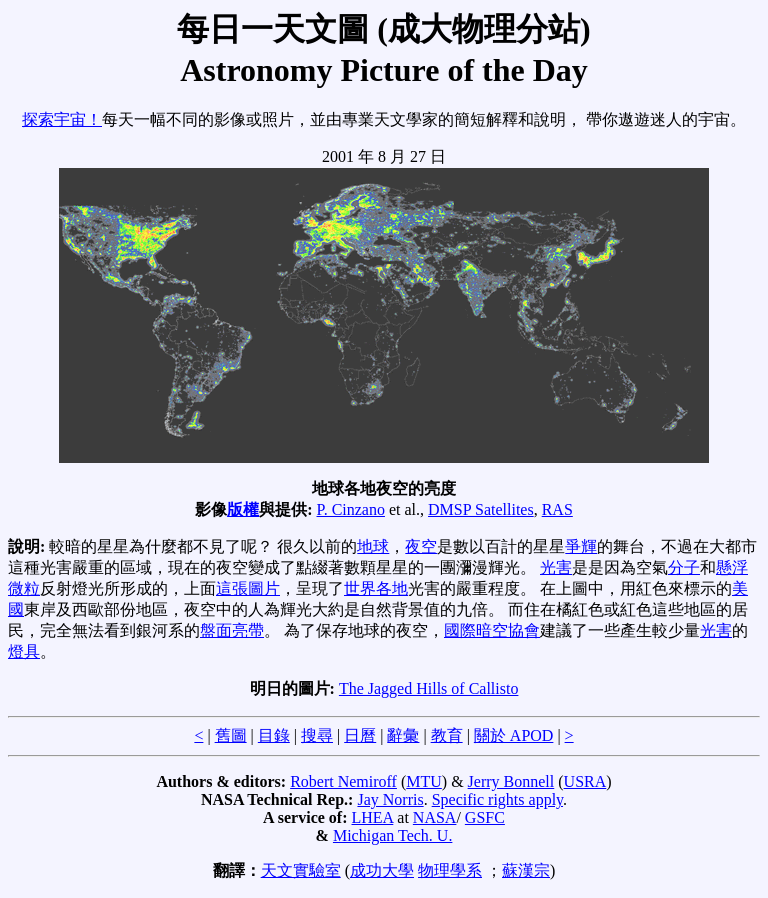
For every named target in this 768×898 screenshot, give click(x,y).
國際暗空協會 (492, 630)
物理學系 (450, 870)
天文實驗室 (301, 870)
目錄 (274, 735)
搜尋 (317, 735)
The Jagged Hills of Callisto (429, 688)
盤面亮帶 (232, 630)
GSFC (485, 817)
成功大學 (382, 870)
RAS (557, 509)
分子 (684, 567)
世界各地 (376, 588)
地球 (373, 546)
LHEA (373, 817)
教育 (447, 735)
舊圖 (231, 735)
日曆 (360, 735)
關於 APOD (514, 735)
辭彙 (403, 735)
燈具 (24, 651)
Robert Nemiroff (343, 781)
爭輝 (581, 546)
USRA (585, 781)
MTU (424, 781)
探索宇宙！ (62, 119)
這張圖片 (248, 588)
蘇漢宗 (526, 870)
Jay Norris (390, 799)
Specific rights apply (497, 799)
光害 (556, 567)
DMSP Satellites (481, 509)
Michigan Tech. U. (392, 835)
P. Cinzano (351, 509)
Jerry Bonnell (511, 781)
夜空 (421, 546)
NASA (435, 817)
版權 (243, 509)
